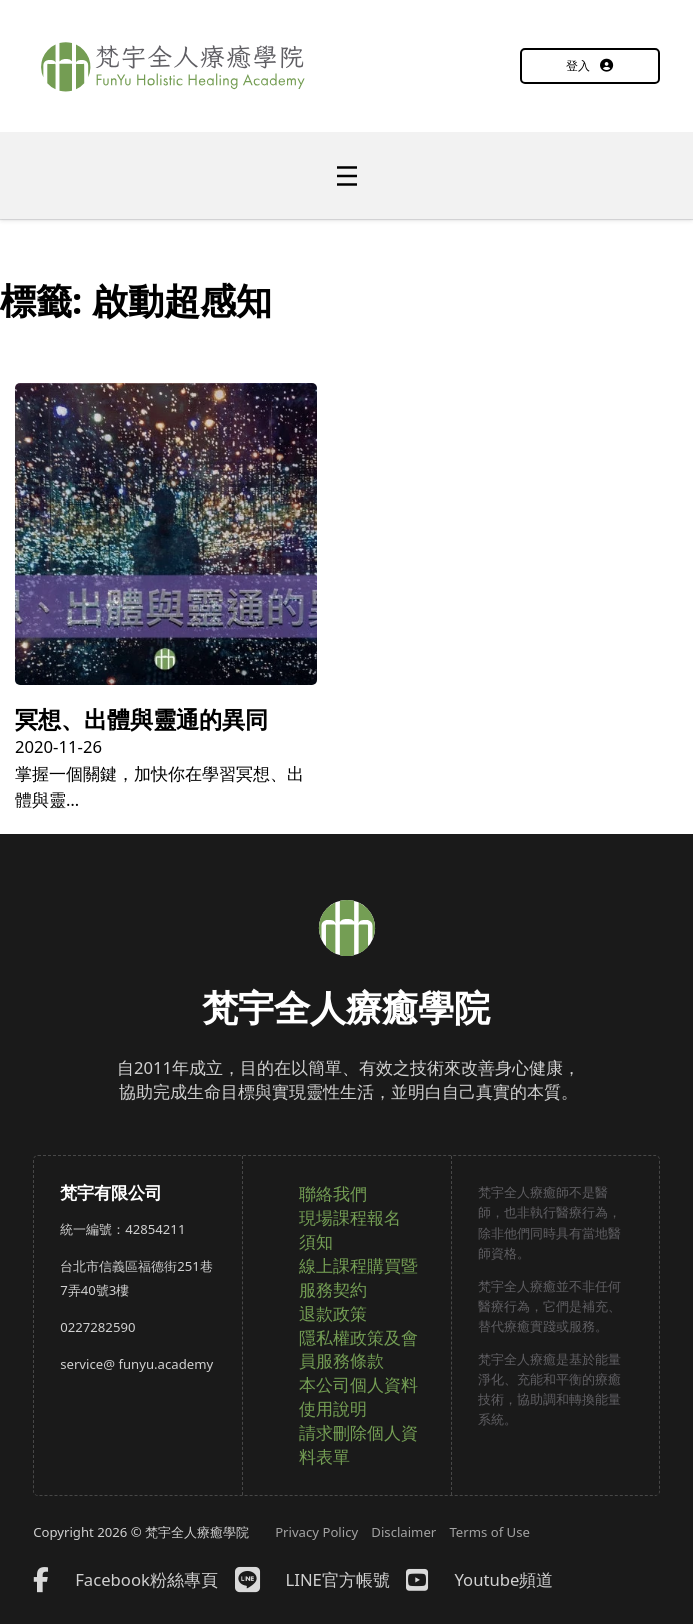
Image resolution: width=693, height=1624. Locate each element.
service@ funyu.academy (136, 1364)
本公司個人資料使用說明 (358, 1396)
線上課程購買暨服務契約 (358, 1277)
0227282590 (97, 1327)
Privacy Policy (316, 1532)
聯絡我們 (333, 1193)
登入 (589, 65)
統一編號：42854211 (122, 1229)
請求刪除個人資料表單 (358, 1444)
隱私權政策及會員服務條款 (358, 1349)
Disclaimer (403, 1532)
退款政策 (333, 1313)
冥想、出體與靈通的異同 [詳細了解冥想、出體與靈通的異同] (141, 719)
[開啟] (347, 176)
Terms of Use (489, 1532)
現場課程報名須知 (350, 1229)
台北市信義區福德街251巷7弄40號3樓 (136, 1278)
